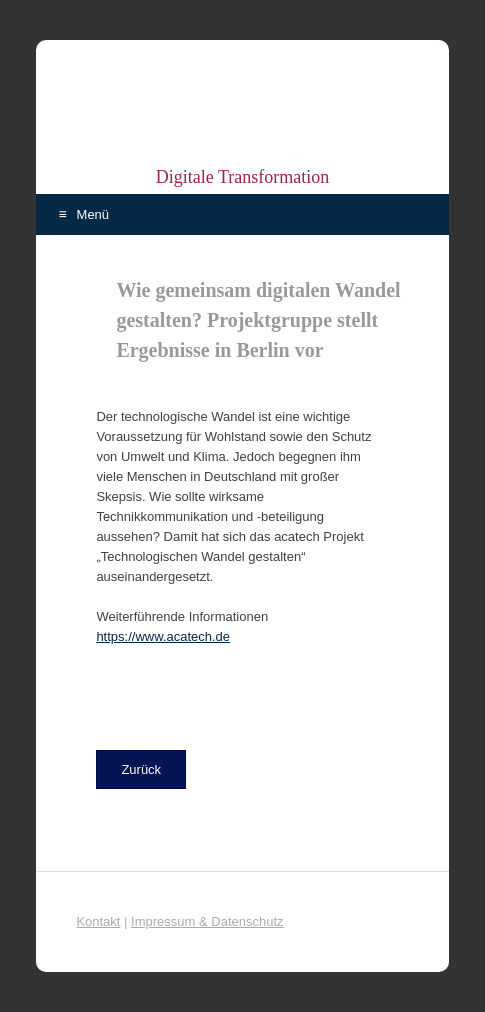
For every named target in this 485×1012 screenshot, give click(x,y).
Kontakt (98, 921)
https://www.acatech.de (163, 636)
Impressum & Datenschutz (207, 921)
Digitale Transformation (243, 177)
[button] (141, 769)
